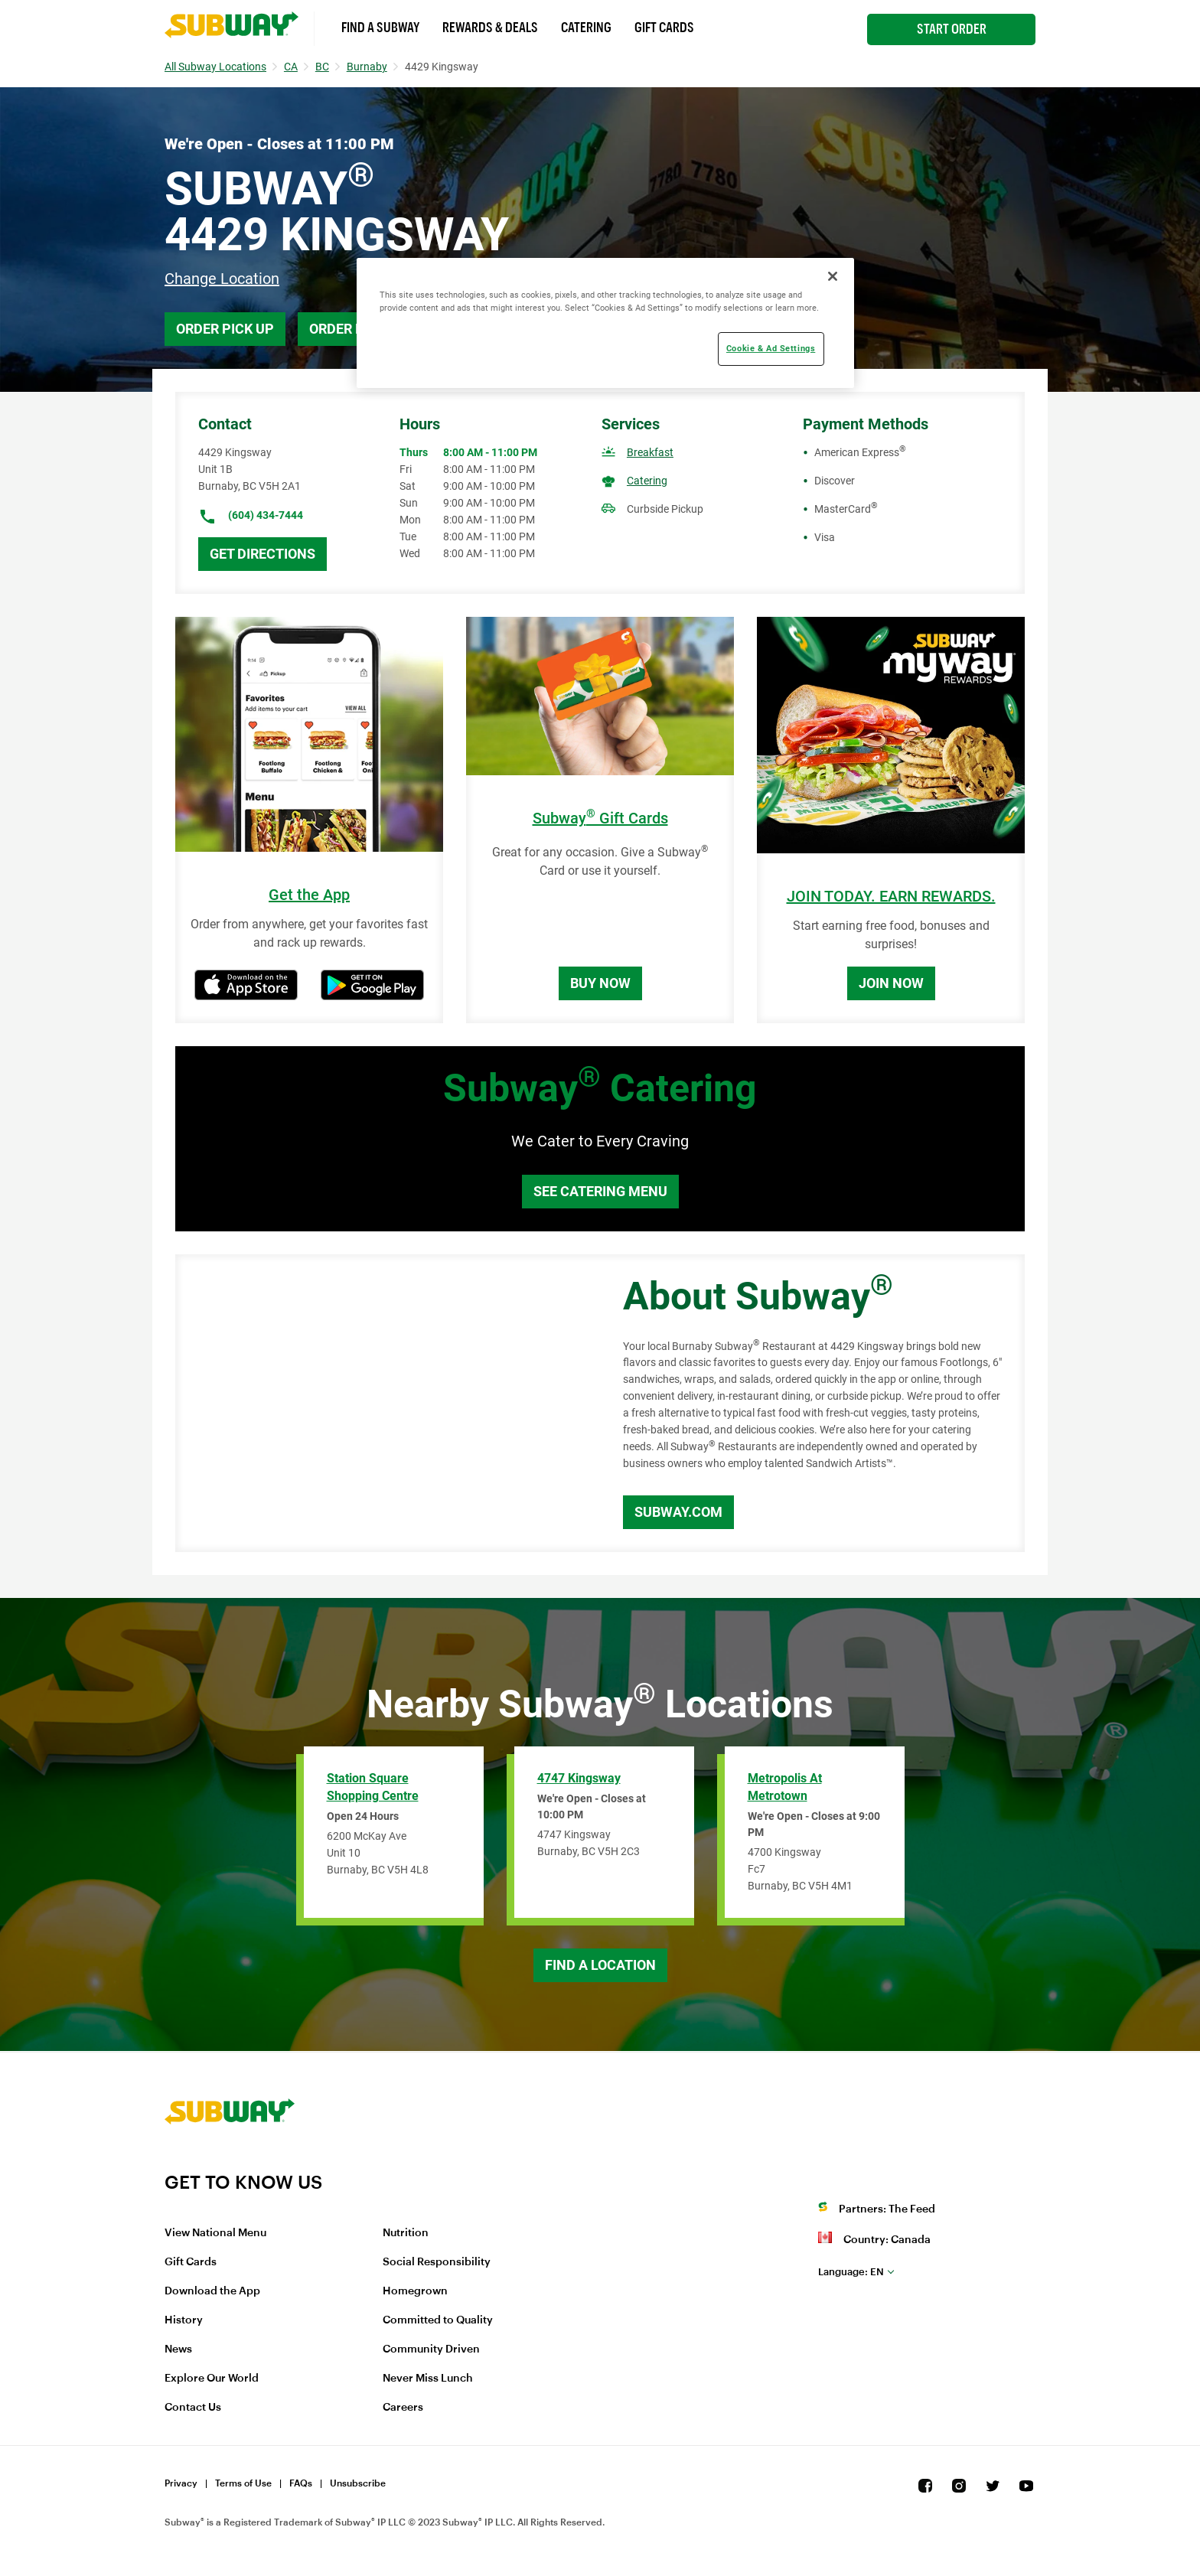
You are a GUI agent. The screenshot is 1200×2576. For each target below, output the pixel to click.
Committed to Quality (438, 2320)
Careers (403, 2407)
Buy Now (600, 983)
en (851, 2272)
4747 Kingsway (579, 1778)
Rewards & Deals (490, 27)
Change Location (222, 278)
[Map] (382, 1403)
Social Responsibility (437, 2262)
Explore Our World (212, 2378)
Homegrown (415, 2291)
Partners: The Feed (887, 2209)
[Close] (832, 276)
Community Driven (431, 2349)
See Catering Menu (600, 1191)
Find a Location (600, 1965)
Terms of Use (243, 2483)
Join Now (891, 983)
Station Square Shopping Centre (373, 1787)
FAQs (300, 2483)
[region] (605, 323)
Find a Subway (380, 27)
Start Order (951, 29)
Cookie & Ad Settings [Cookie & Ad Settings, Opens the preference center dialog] (770, 348)
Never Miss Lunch (428, 2378)
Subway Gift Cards (600, 818)
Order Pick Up (225, 329)
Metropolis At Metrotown (785, 1787)
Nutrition (406, 2233)
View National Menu (215, 2233)
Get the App (309, 895)
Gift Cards (664, 27)
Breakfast (650, 452)
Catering (586, 27)
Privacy (181, 2483)
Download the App (212, 2291)
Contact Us (193, 2407)
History (184, 2320)
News (178, 2349)
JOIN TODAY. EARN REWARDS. (891, 896)
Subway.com (678, 1512)
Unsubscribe (358, 2483)
